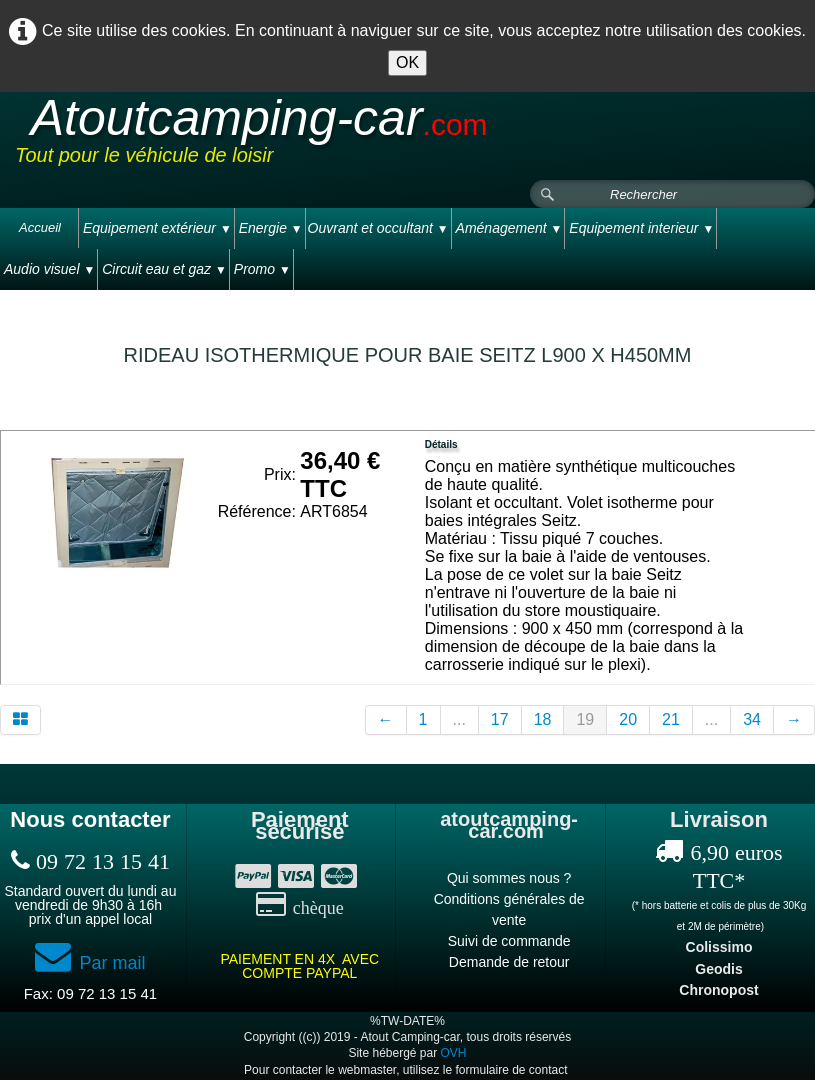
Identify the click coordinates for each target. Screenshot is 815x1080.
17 (500, 719)
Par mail (90, 963)
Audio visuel (49, 269)
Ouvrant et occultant (378, 228)
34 (752, 719)
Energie (271, 228)
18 (543, 719)
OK (407, 62)
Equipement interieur (641, 228)
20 (628, 719)
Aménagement (509, 228)
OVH (454, 1053)
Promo (262, 269)
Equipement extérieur (157, 228)
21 (671, 719)
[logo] (394, 137)
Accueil (40, 227)
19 (585, 719)
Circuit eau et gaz (164, 269)
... (459, 719)
